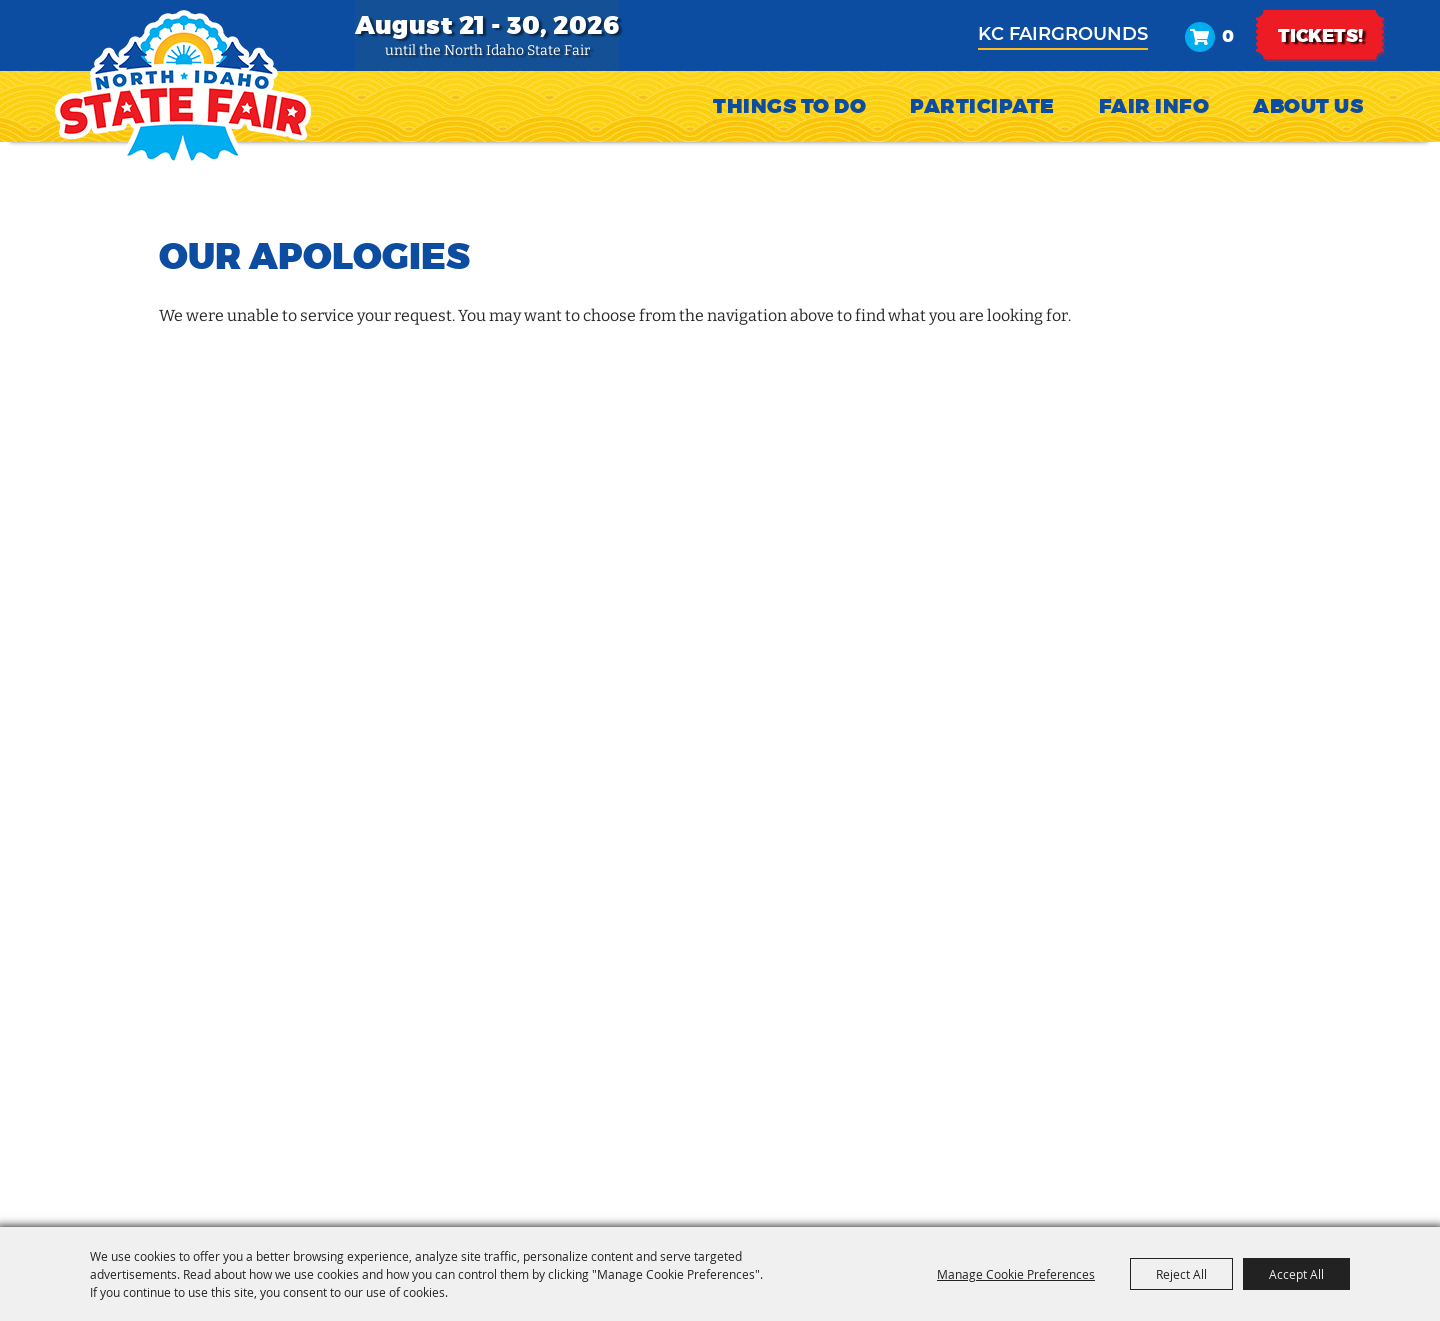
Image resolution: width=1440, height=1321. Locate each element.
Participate (982, 106)
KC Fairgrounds (1063, 34)
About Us (1308, 106)
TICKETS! (1320, 36)
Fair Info (1154, 106)
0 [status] (1228, 36)
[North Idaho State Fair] (183, 88)
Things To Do (789, 106)
